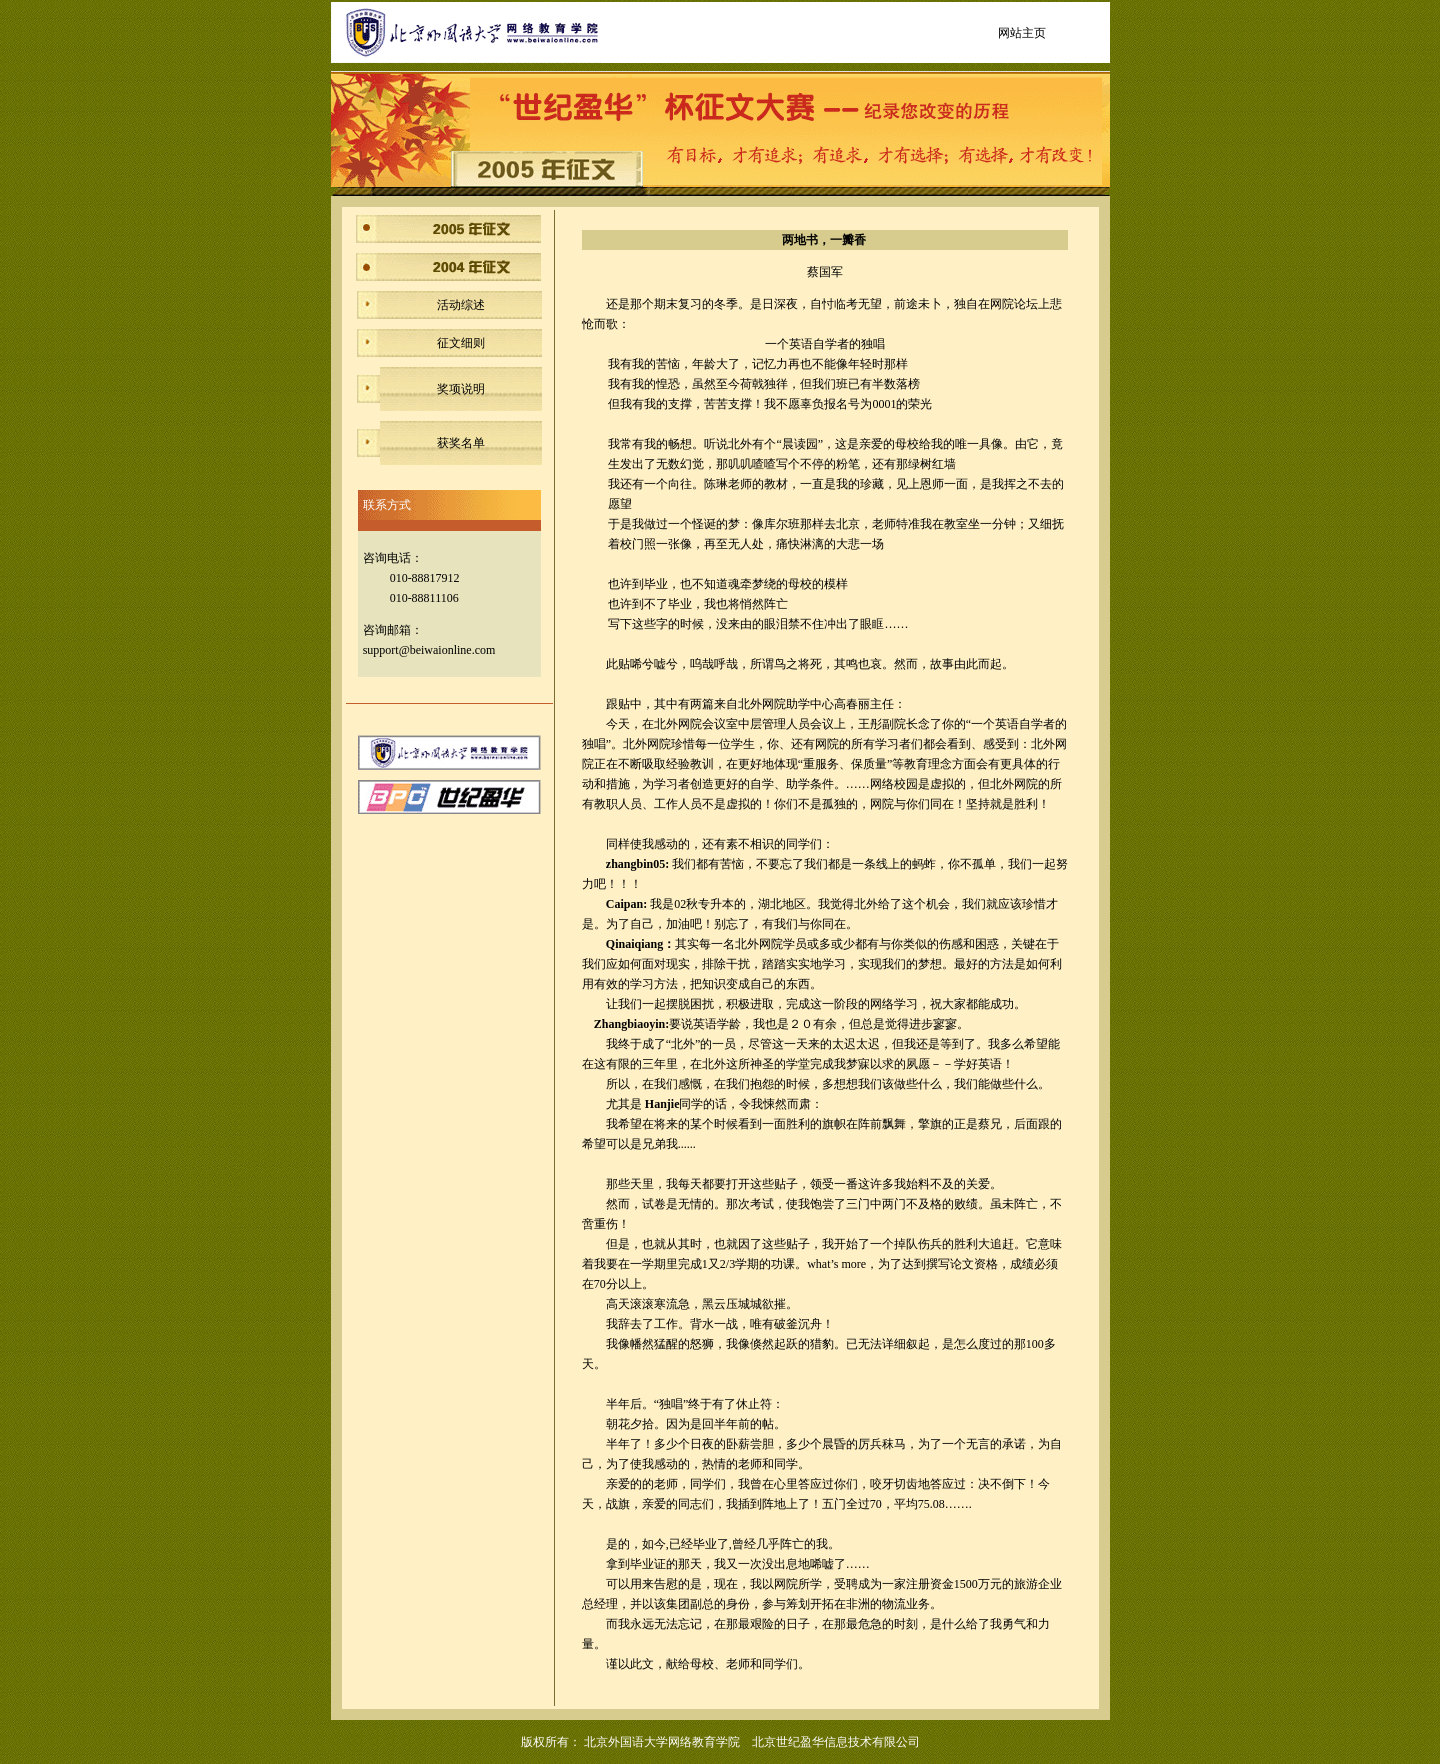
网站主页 (1022, 33)
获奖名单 (461, 443)
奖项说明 (461, 389)
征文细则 (461, 343)
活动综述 (461, 305)
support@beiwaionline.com (429, 650)
